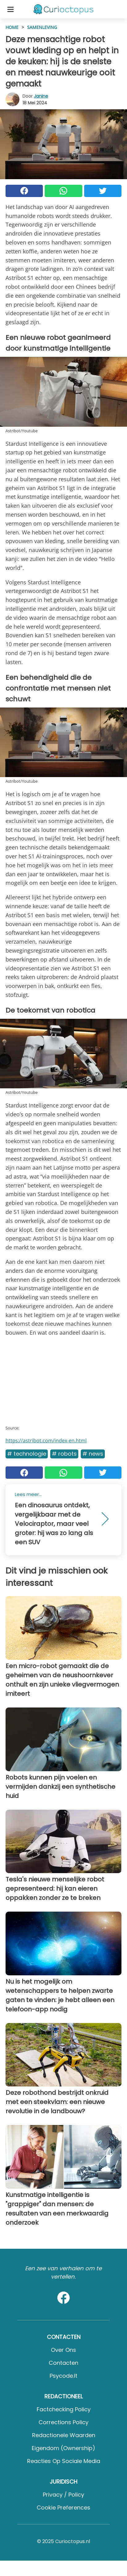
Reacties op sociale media (63, 2461)
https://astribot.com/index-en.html (46, 1440)
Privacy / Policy (63, 2494)
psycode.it (63, 2376)
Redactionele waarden (63, 2435)
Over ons (63, 2350)
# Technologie (26, 1453)
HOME (12, 27)
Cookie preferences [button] (63, 2507)
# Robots (64, 1453)
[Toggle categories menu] (10, 9)
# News (92, 1453)
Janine (41, 96)
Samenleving (42, 27)
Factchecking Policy (64, 2409)
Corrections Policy (63, 2422)
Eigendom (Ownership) (63, 2448)
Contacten (63, 2363)
